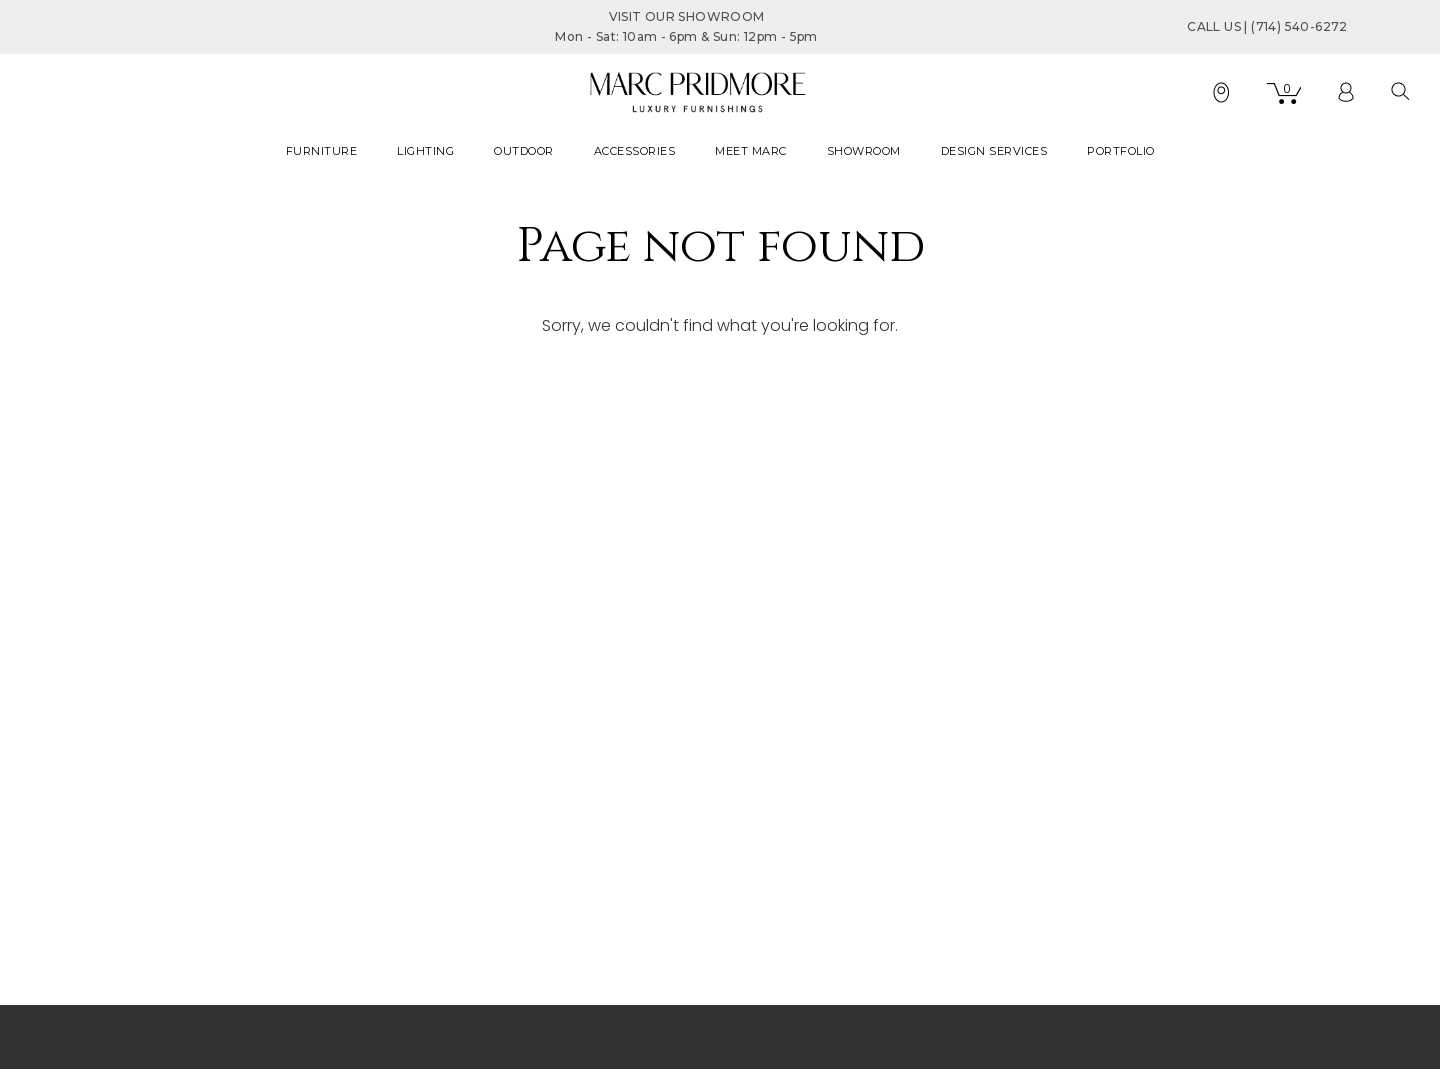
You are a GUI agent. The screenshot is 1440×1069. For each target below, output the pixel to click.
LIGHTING (425, 151)
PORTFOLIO (1121, 151)
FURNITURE (322, 151)
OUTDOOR (524, 151)
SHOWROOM (864, 151)
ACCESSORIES (635, 151)
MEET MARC (751, 151)
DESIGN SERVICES (994, 151)
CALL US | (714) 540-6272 (1267, 26)
